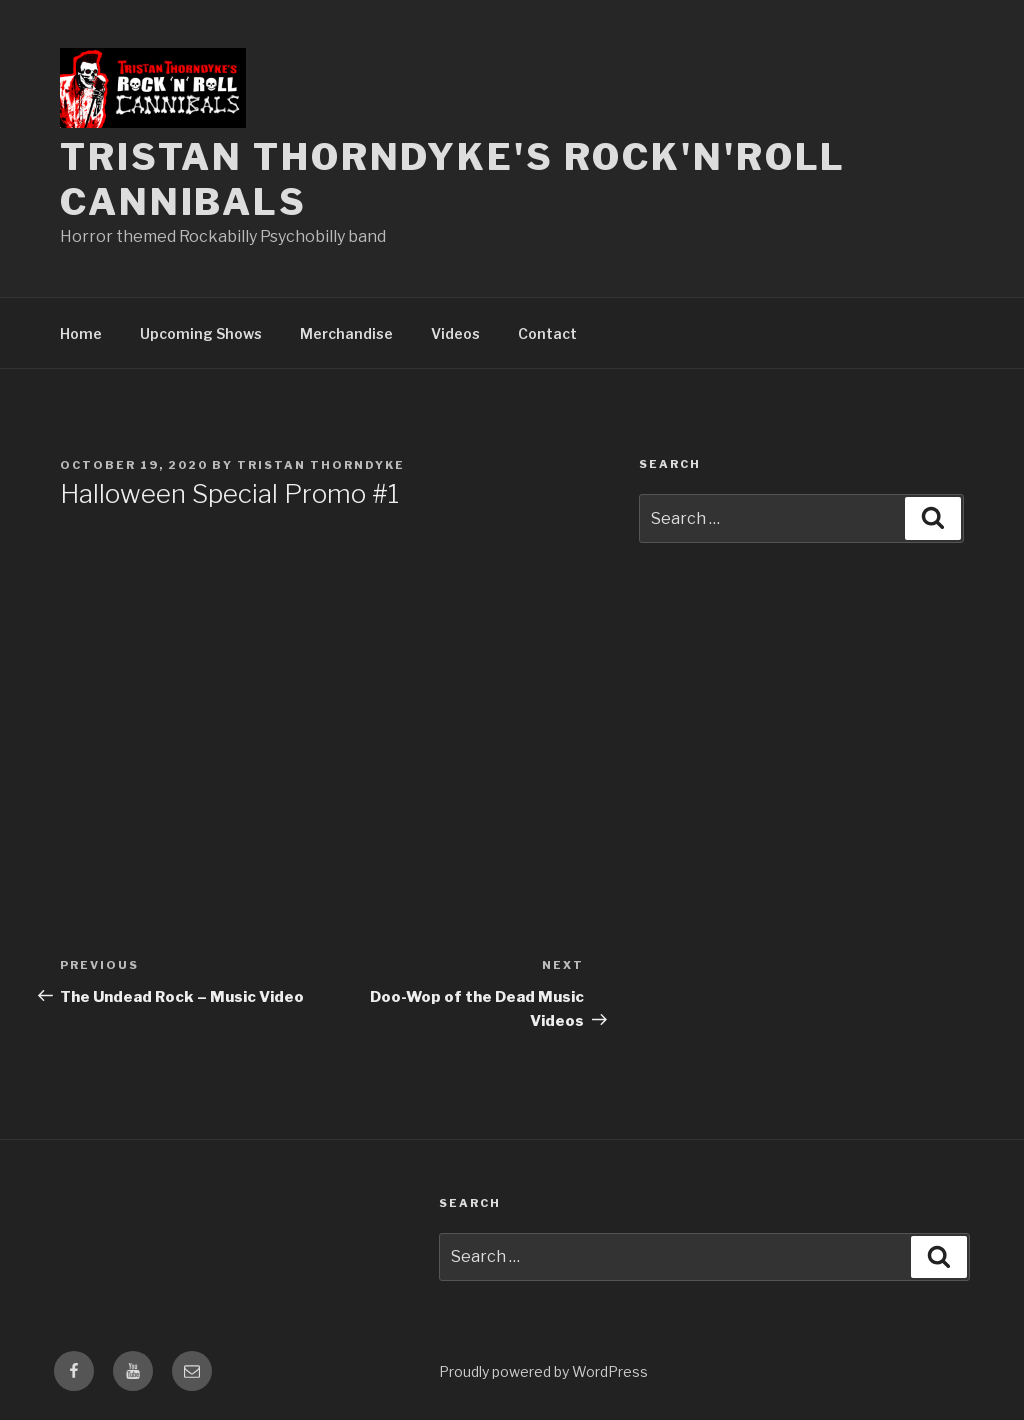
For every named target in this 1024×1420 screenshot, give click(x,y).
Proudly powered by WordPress (543, 1371)
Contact (547, 333)
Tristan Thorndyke (321, 465)
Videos (455, 333)
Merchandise (346, 333)
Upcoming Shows (201, 333)
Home (81, 333)
